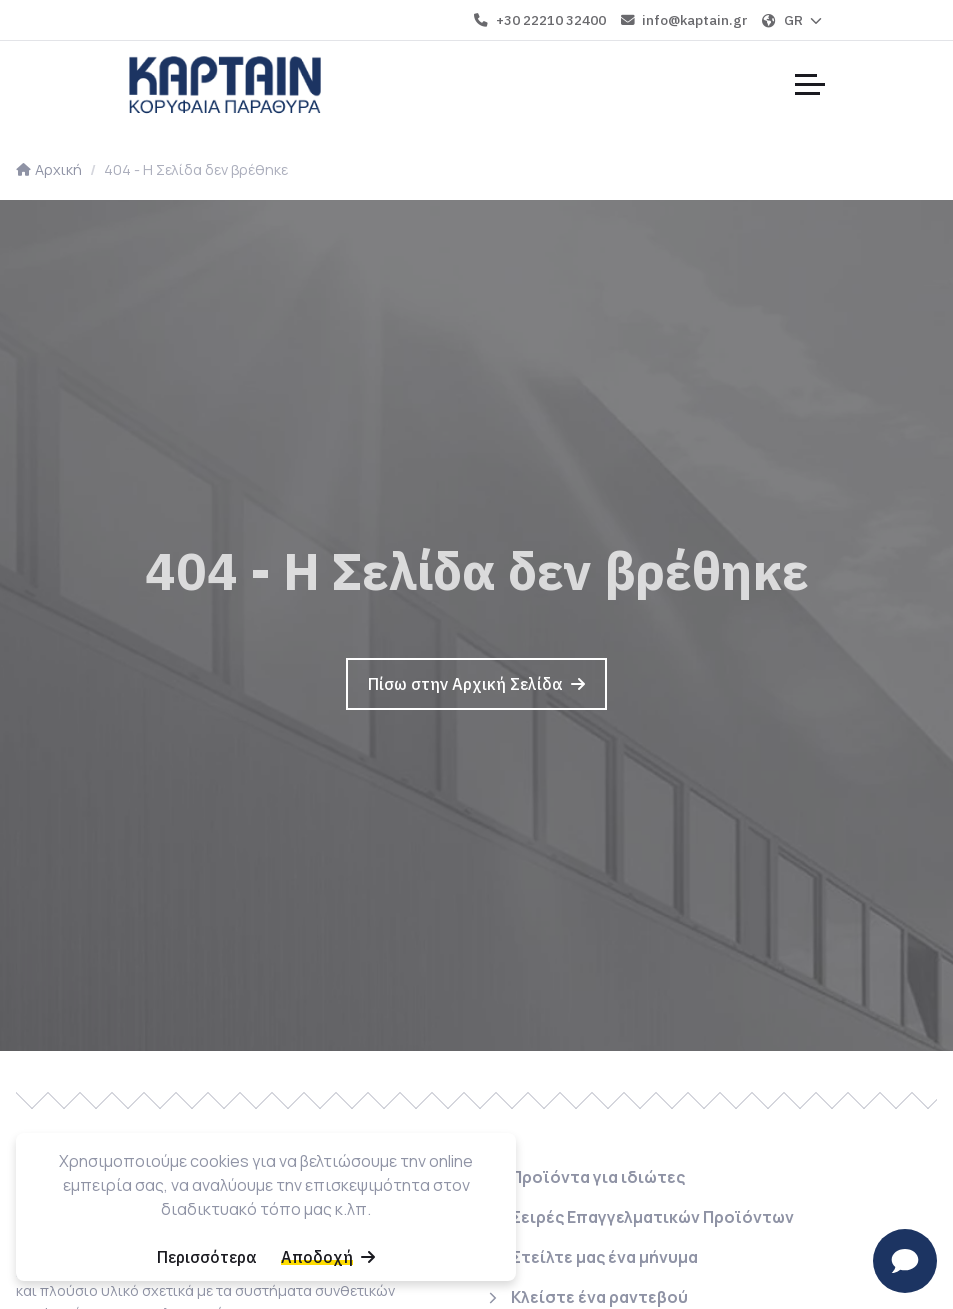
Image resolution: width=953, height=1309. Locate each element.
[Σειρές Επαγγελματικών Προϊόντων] (639, 1217)
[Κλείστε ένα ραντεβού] (586, 1293)
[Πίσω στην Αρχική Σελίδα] (476, 684)
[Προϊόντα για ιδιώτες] (585, 1181)
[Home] (225, 84)
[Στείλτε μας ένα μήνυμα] (591, 1257)
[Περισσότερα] (207, 1257)
